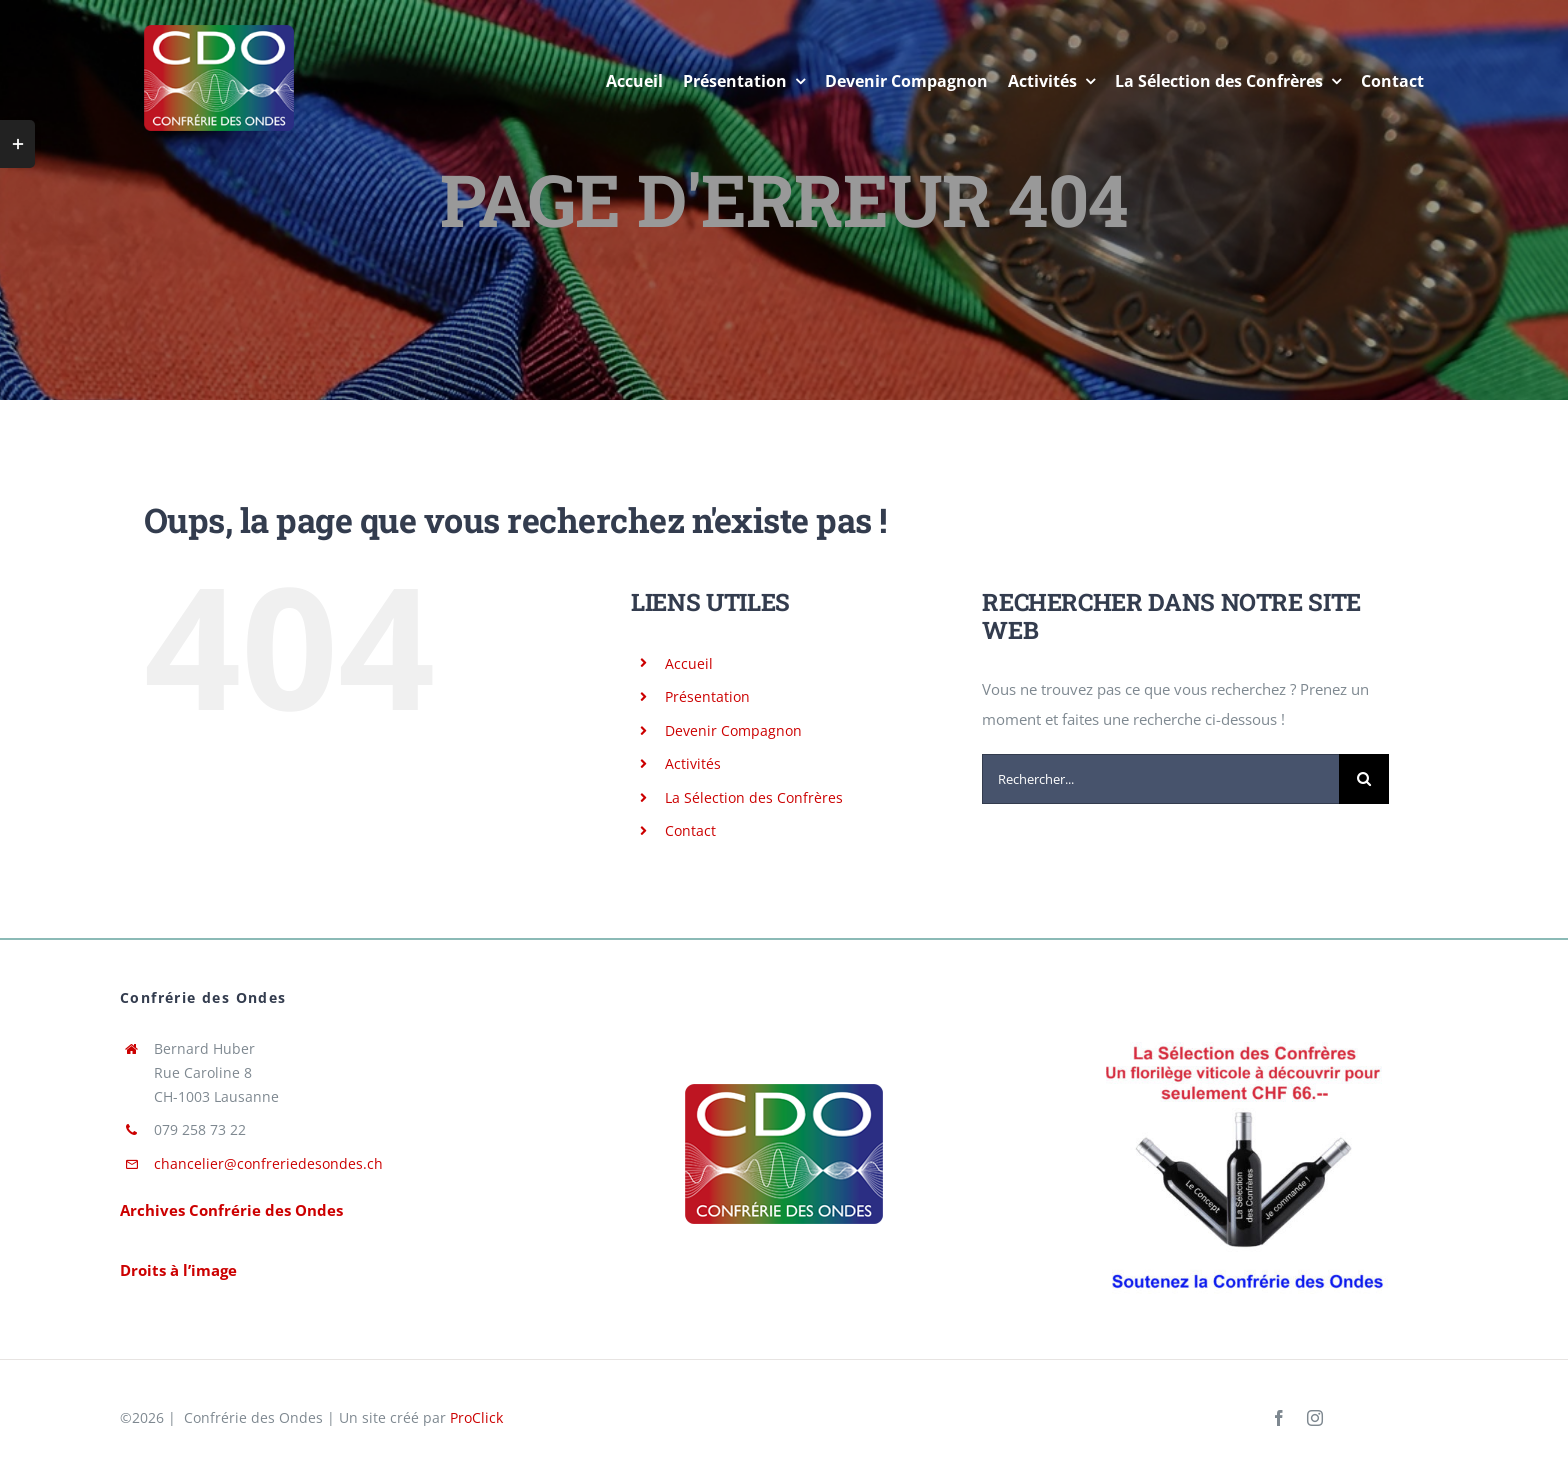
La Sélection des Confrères (754, 797)
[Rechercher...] (1160, 779)
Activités (693, 763)
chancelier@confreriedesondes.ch (268, 1163)
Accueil (689, 663)
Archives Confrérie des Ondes (231, 1210)
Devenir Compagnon (733, 730)
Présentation (707, 696)
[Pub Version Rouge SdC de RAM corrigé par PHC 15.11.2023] (1244, 1037)
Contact (690, 830)
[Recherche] (1364, 779)
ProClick (476, 1417)
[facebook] (1279, 1418)
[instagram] (1315, 1418)
